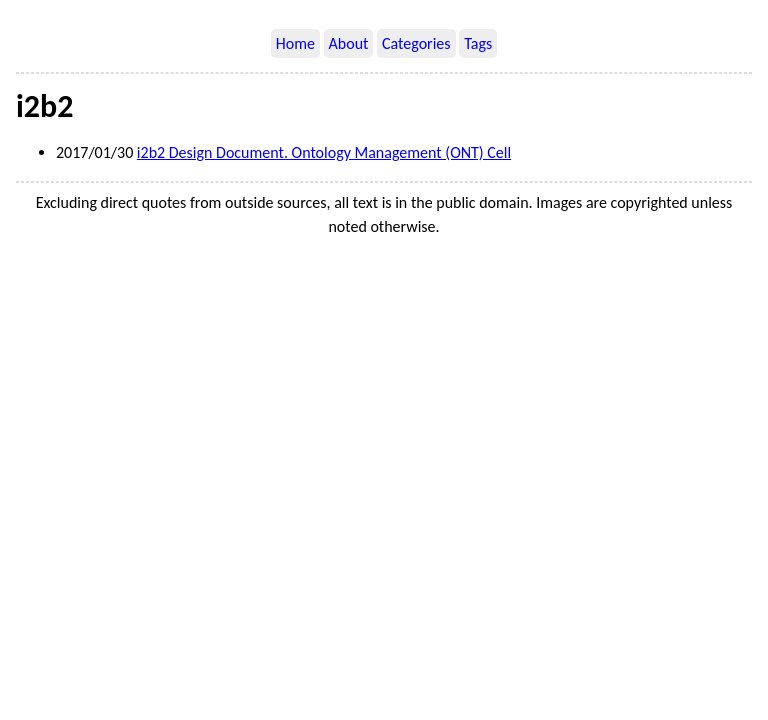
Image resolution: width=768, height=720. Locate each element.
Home (295, 43)
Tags (478, 43)
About (349, 43)
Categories (416, 43)
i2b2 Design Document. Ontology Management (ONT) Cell (324, 152)
